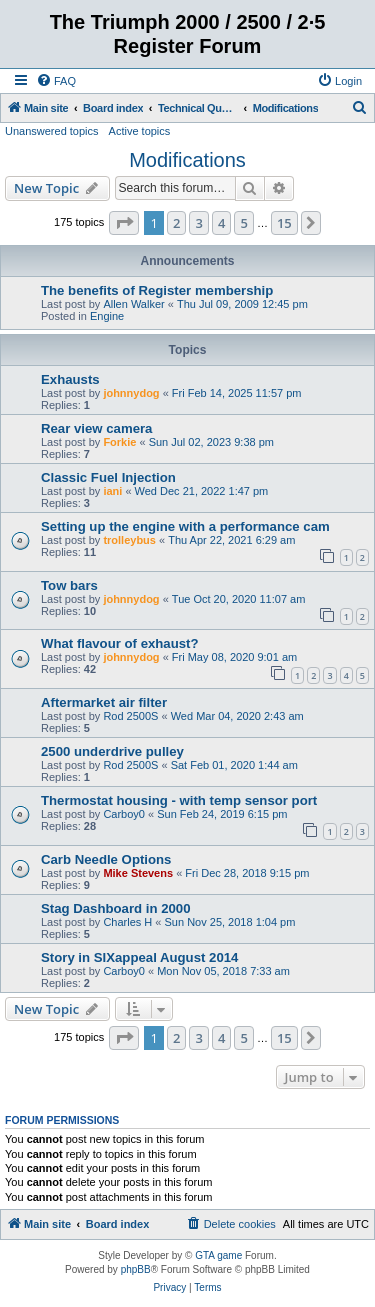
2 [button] (176, 223)
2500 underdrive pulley (112, 751)
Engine (107, 316)
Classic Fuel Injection (108, 477)
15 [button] (284, 223)
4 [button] (221, 223)
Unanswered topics (52, 131)
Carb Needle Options (106, 859)
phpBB (136, 1269)
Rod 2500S (130, 716)
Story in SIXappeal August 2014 (139, 957)
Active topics (140, 131)
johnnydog (131, 393)
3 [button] (198, 223)
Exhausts (70, 379)
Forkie (119, 442)
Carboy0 (124, 814)
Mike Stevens (138, 873)
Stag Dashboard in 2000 (116, 908)
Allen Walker (133, 304)
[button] (124, 223)
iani (112, 491)
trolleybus (129, 540)
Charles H (127, 922)
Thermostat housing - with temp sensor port (179, 800)
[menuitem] (56, 81)
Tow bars (69, 585)
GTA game (218, 1255)
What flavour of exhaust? (120, 643)
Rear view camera (96, 428)
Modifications (187, 160)
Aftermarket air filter (104, 702)
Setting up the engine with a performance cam (185, 526)
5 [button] (243, 223)
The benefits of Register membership (157, 290)
